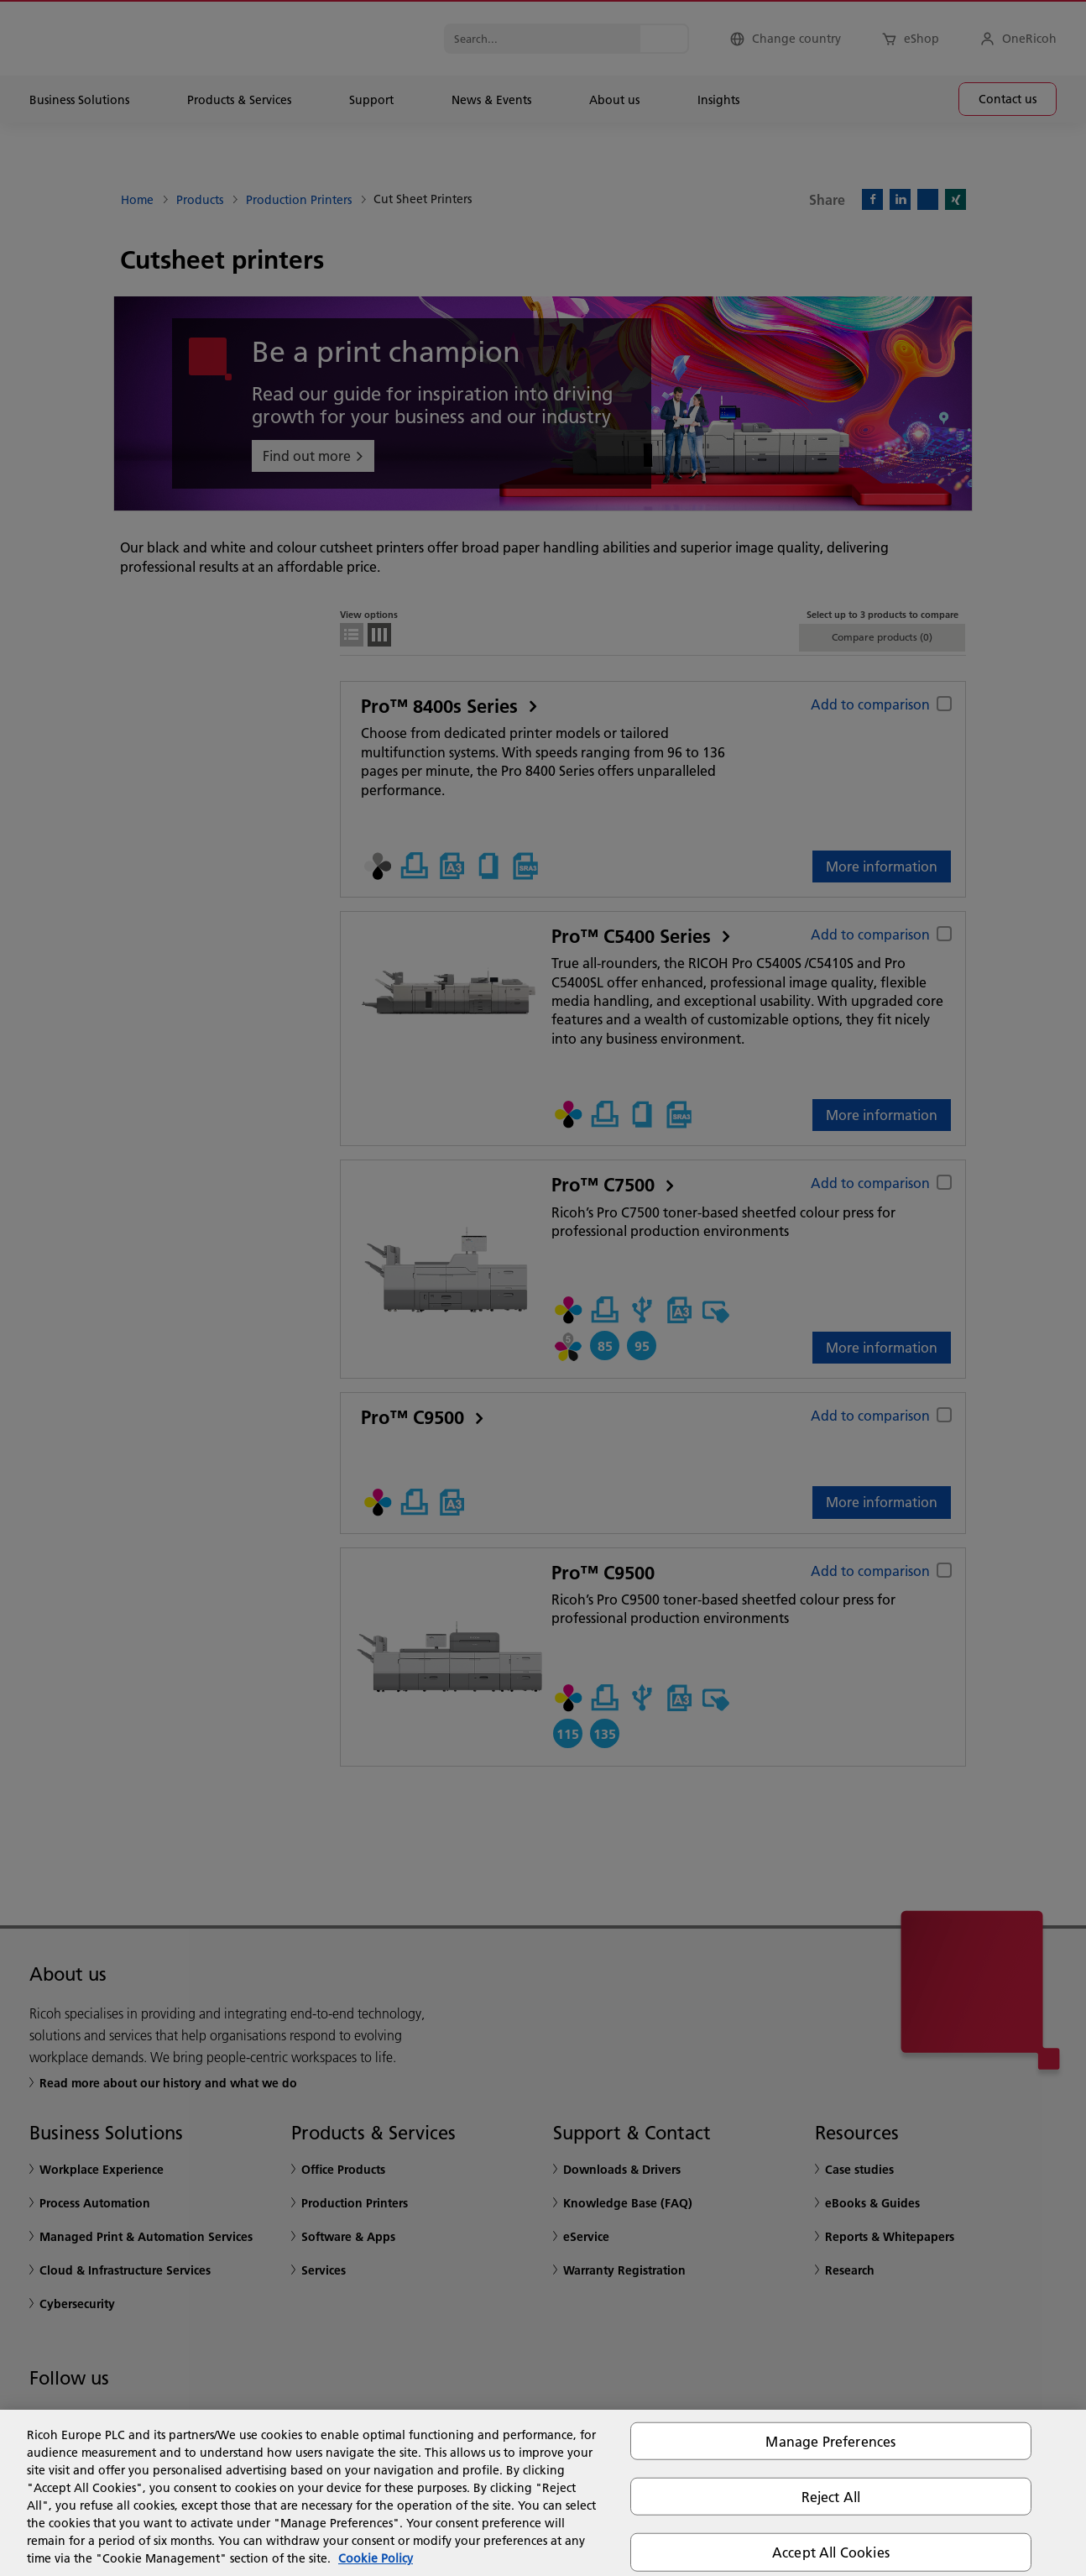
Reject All (831, 2496)
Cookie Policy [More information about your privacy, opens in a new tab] (375, 2558)
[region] (543, 2493)
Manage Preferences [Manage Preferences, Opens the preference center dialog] (830, 2441)
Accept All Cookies (831, 2552)
